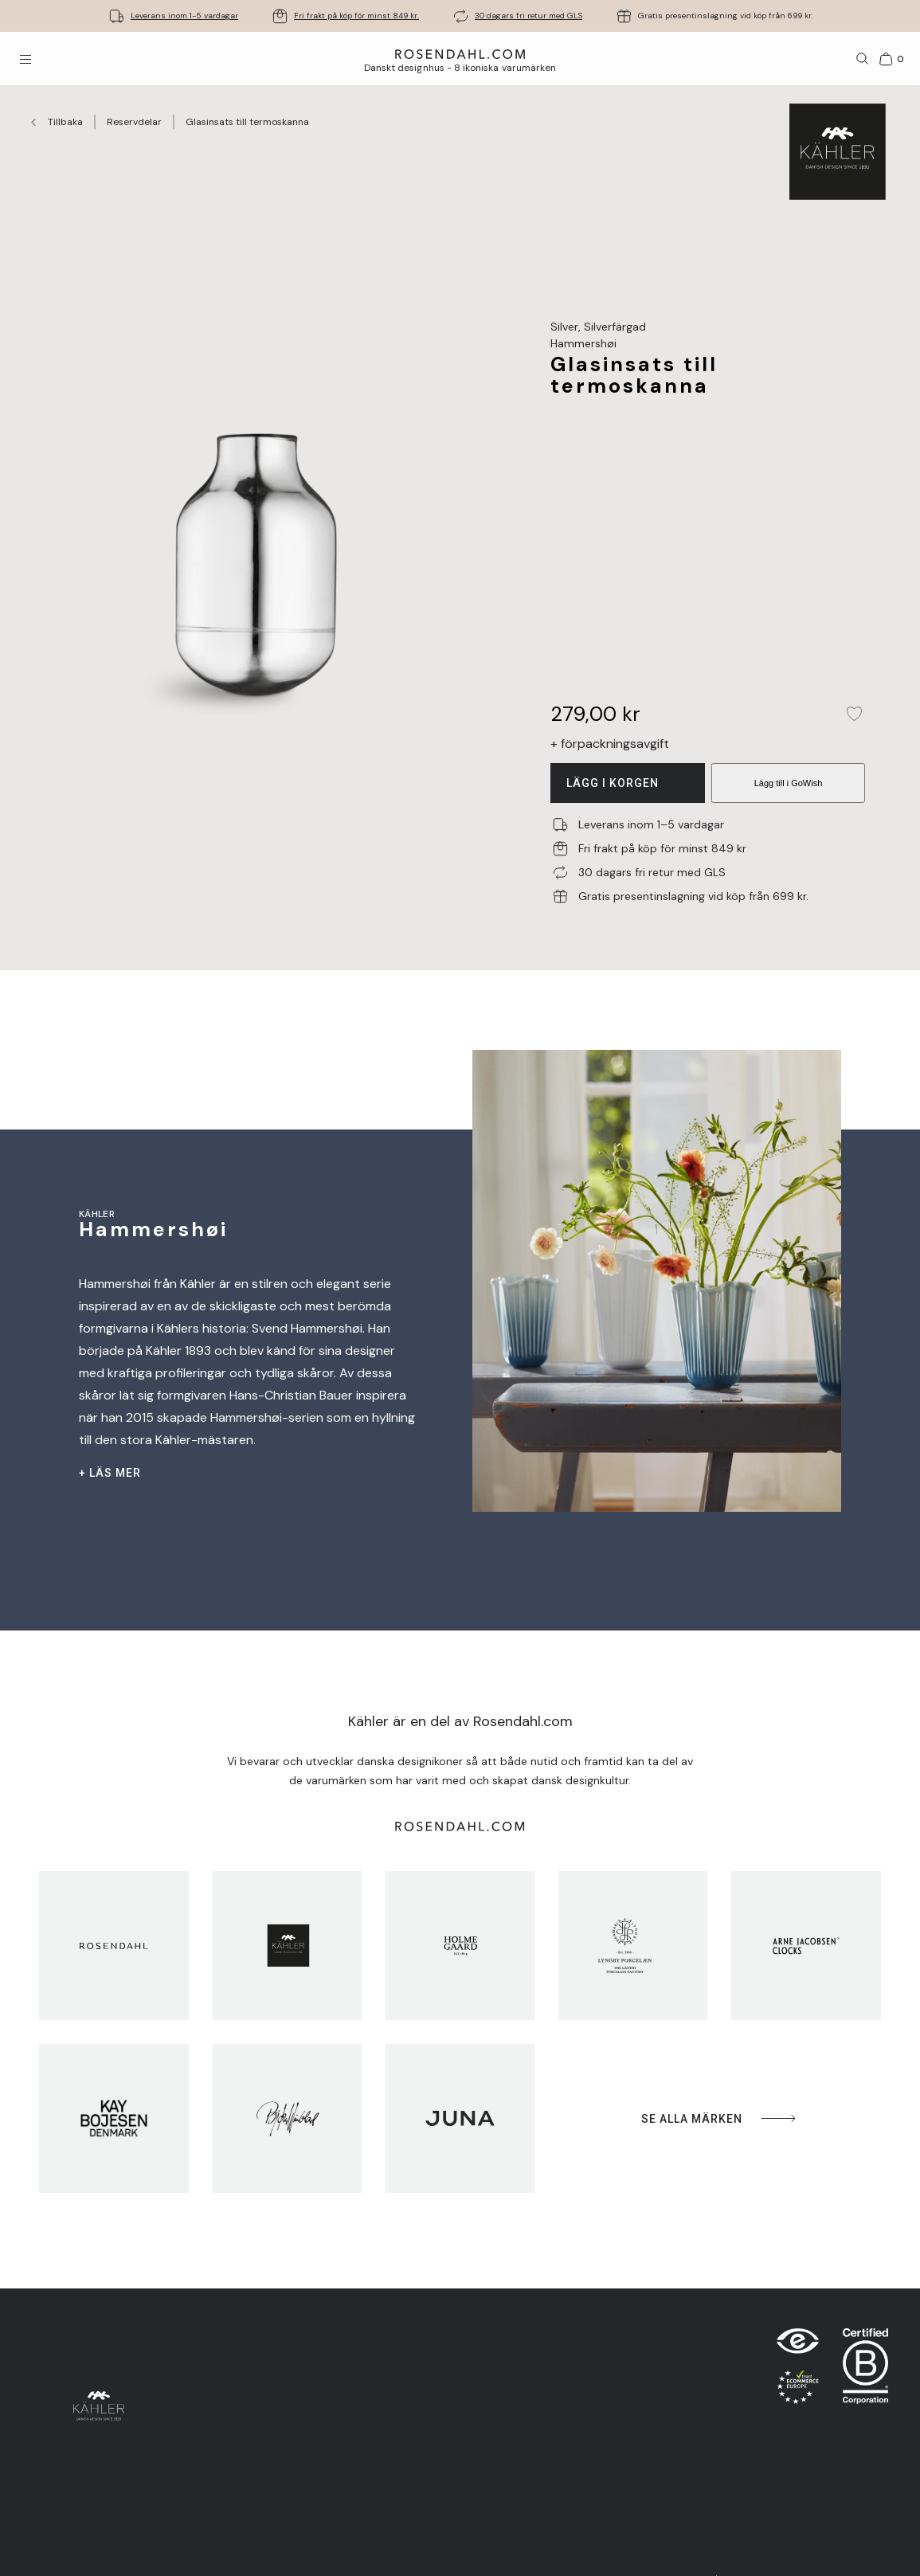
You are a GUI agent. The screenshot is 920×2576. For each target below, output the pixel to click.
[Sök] (862, 59)
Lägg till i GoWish (788, 783)
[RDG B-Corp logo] (865, 2369)
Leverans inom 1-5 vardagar (184, 15)
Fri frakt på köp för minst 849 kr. (356, 15)
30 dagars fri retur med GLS (528, 15)
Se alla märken (719, 2118)
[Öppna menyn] (25, 59)
